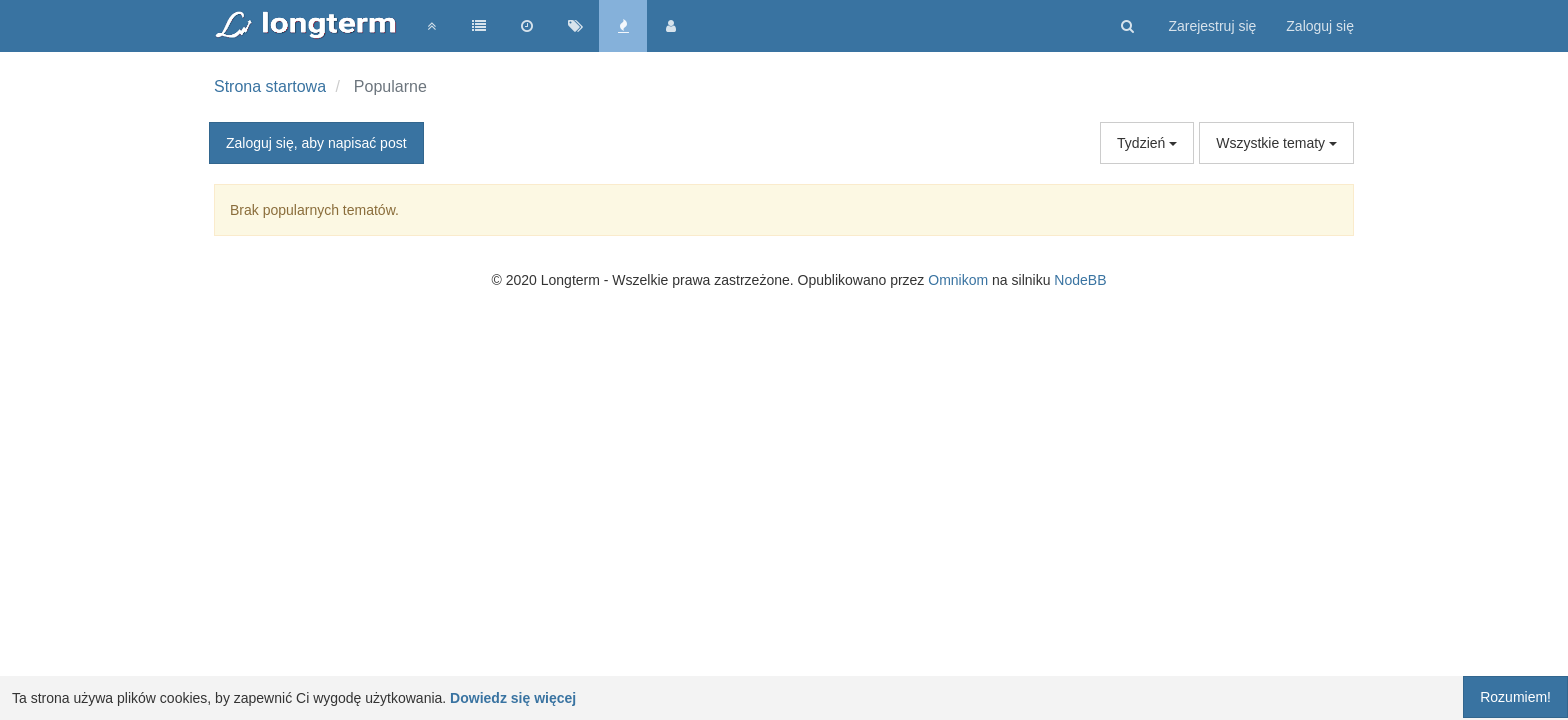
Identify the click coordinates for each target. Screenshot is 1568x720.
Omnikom (958, 280)
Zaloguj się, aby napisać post (316, 143)
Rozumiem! (1515, 697)
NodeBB (1080, 280)
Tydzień (1147, 143)
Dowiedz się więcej (513, 698)
